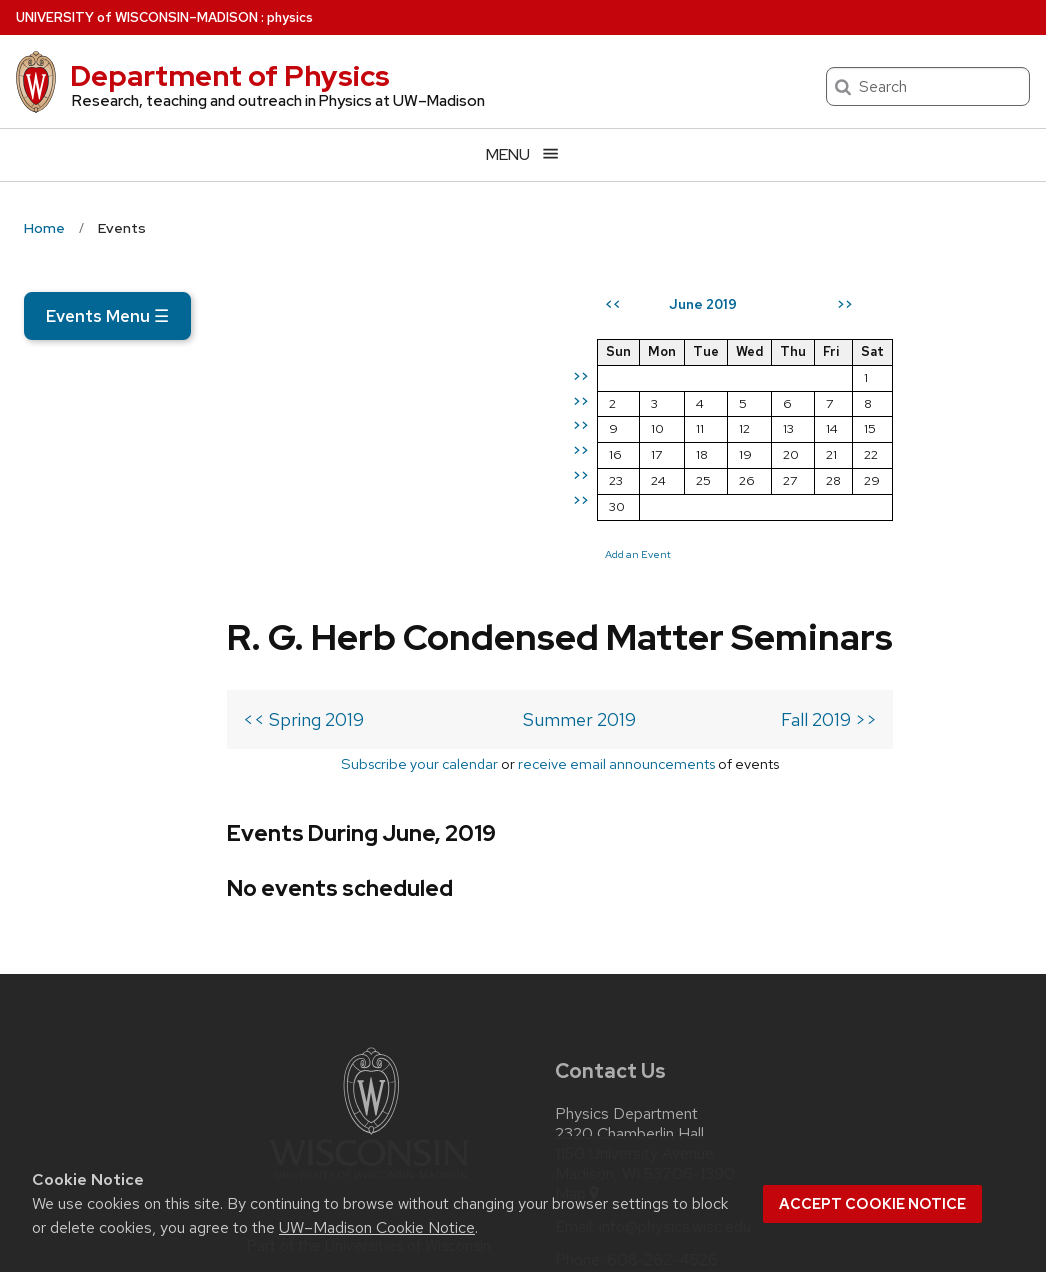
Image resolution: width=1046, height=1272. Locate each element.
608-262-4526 (662, 1057)
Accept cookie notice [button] (872, 1204)
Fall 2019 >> (595, 516)
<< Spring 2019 (100, 516)
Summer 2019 (359, 516)
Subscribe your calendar (201, 560)
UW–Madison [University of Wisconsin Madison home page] (137, 17)
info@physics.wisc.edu (675, 1024)
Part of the (369, 1043)
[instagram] (614, 1113)
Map (578, 991)
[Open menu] (523, 154)
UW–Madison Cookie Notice (377, 1227)
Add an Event (767, 626)
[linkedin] (655, 1113)
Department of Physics (230, 76)
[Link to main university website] (369, 979)
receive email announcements (398, 560)
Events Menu (107, 316)
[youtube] (697, 1113)
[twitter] (572, 1113)
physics (290, 17)
